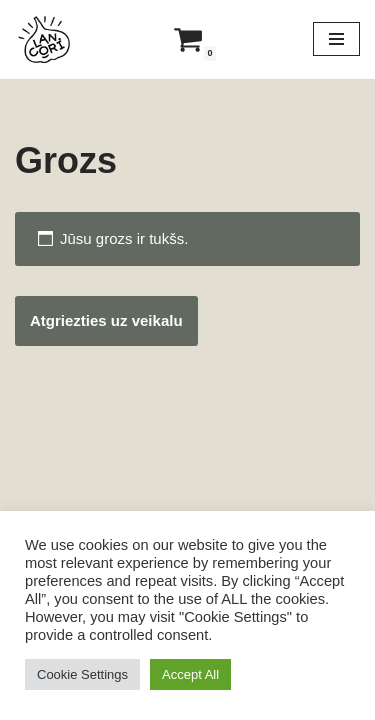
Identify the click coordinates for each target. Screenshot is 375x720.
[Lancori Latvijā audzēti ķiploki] (45, 39)
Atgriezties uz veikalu (106, 320)
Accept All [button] (190, 674)
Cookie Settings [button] (82, 674)
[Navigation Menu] (336, 39)
